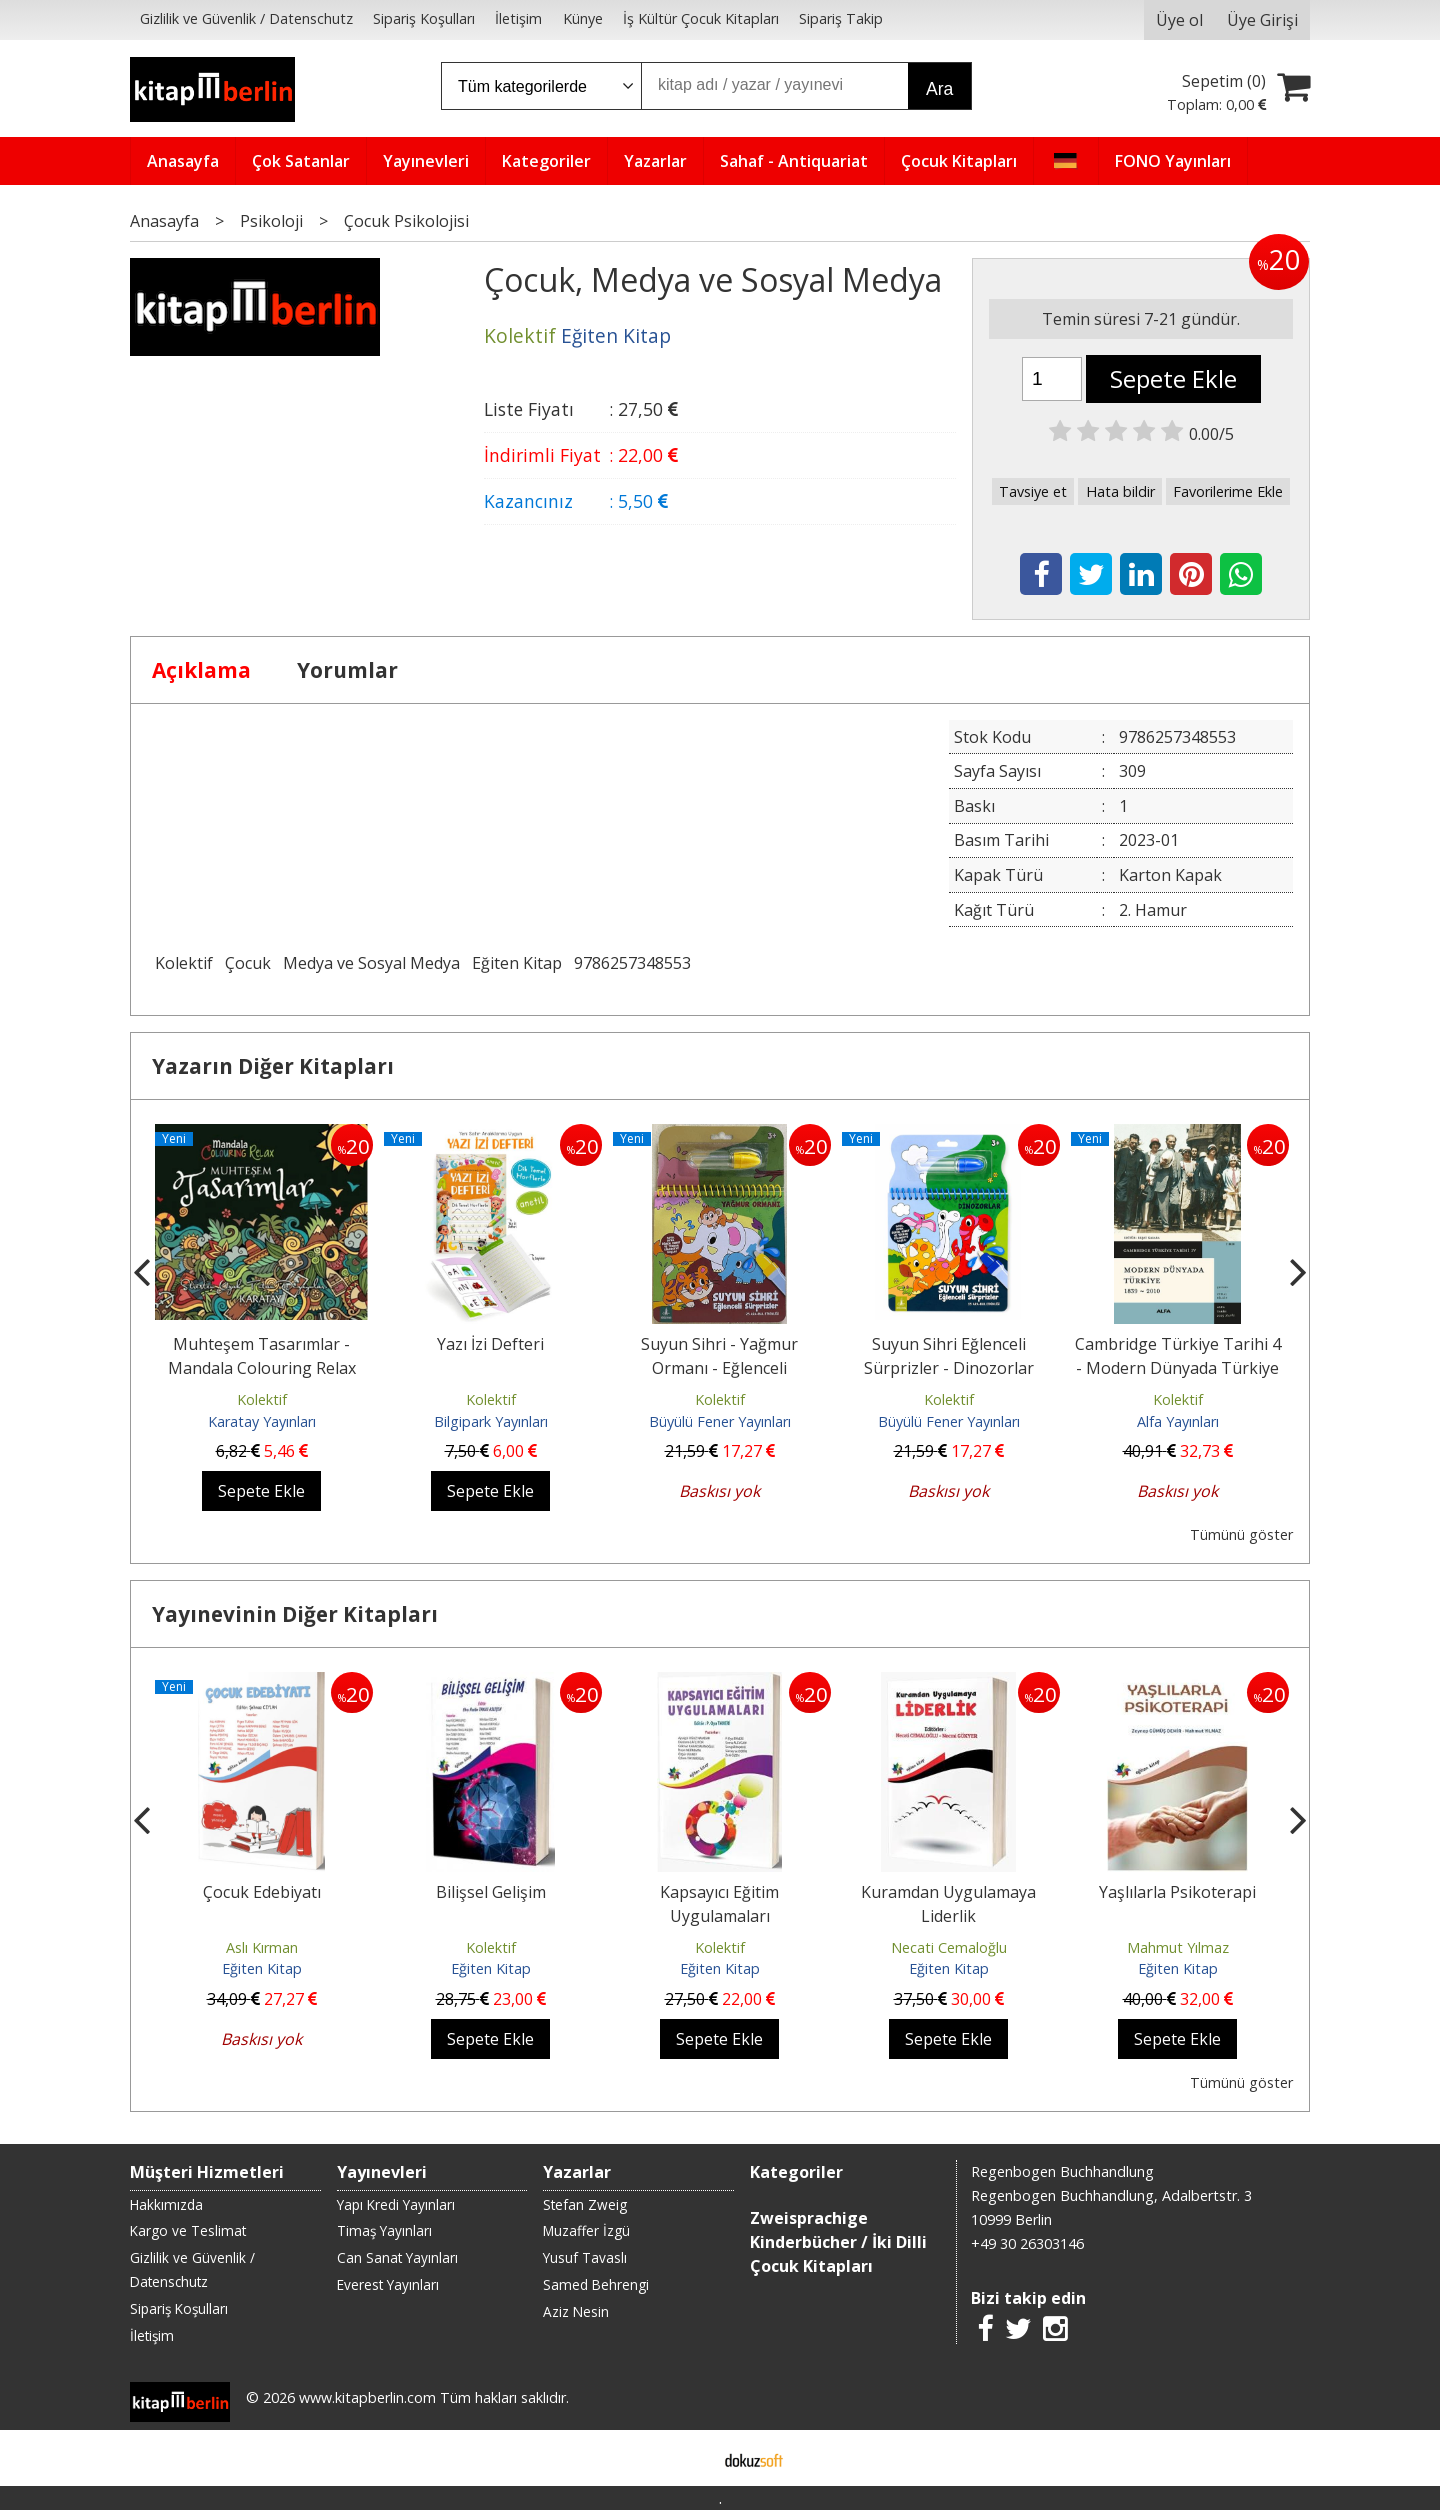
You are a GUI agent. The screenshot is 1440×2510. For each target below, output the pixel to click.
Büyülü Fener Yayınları (720, 1421)
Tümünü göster (1241, 1534)
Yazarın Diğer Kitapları (273, 1066)
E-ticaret (688, 2458)
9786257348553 (632, 963)
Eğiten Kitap (517, 963)
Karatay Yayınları (262, 1421)
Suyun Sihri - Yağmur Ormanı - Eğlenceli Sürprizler (719, 1368)
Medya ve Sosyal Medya (371, 963)
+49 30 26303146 (1027, 2243)
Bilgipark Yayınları (491, 1421)
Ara (939, 89)
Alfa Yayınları (1178, 1421)
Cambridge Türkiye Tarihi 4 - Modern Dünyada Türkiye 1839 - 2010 (1178, 1368)
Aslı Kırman (262, 1947)
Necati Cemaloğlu (949, 1947)
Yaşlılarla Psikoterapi (1177, 1892)
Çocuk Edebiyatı (262, 1892)
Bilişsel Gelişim (491, 1892)
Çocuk (248, 963)
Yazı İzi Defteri (490, 1344)
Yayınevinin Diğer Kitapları (295, 1614)
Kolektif (184, 963)
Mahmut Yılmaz (1178, 1947)
